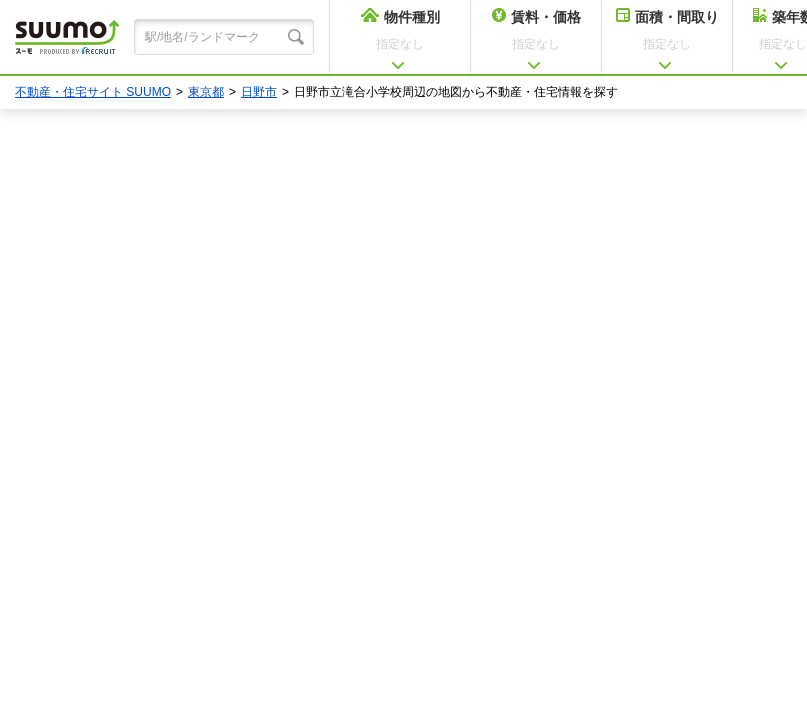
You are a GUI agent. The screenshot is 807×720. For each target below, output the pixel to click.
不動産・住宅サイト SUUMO (93, 92)
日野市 (259, 92)
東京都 (206, 92)
